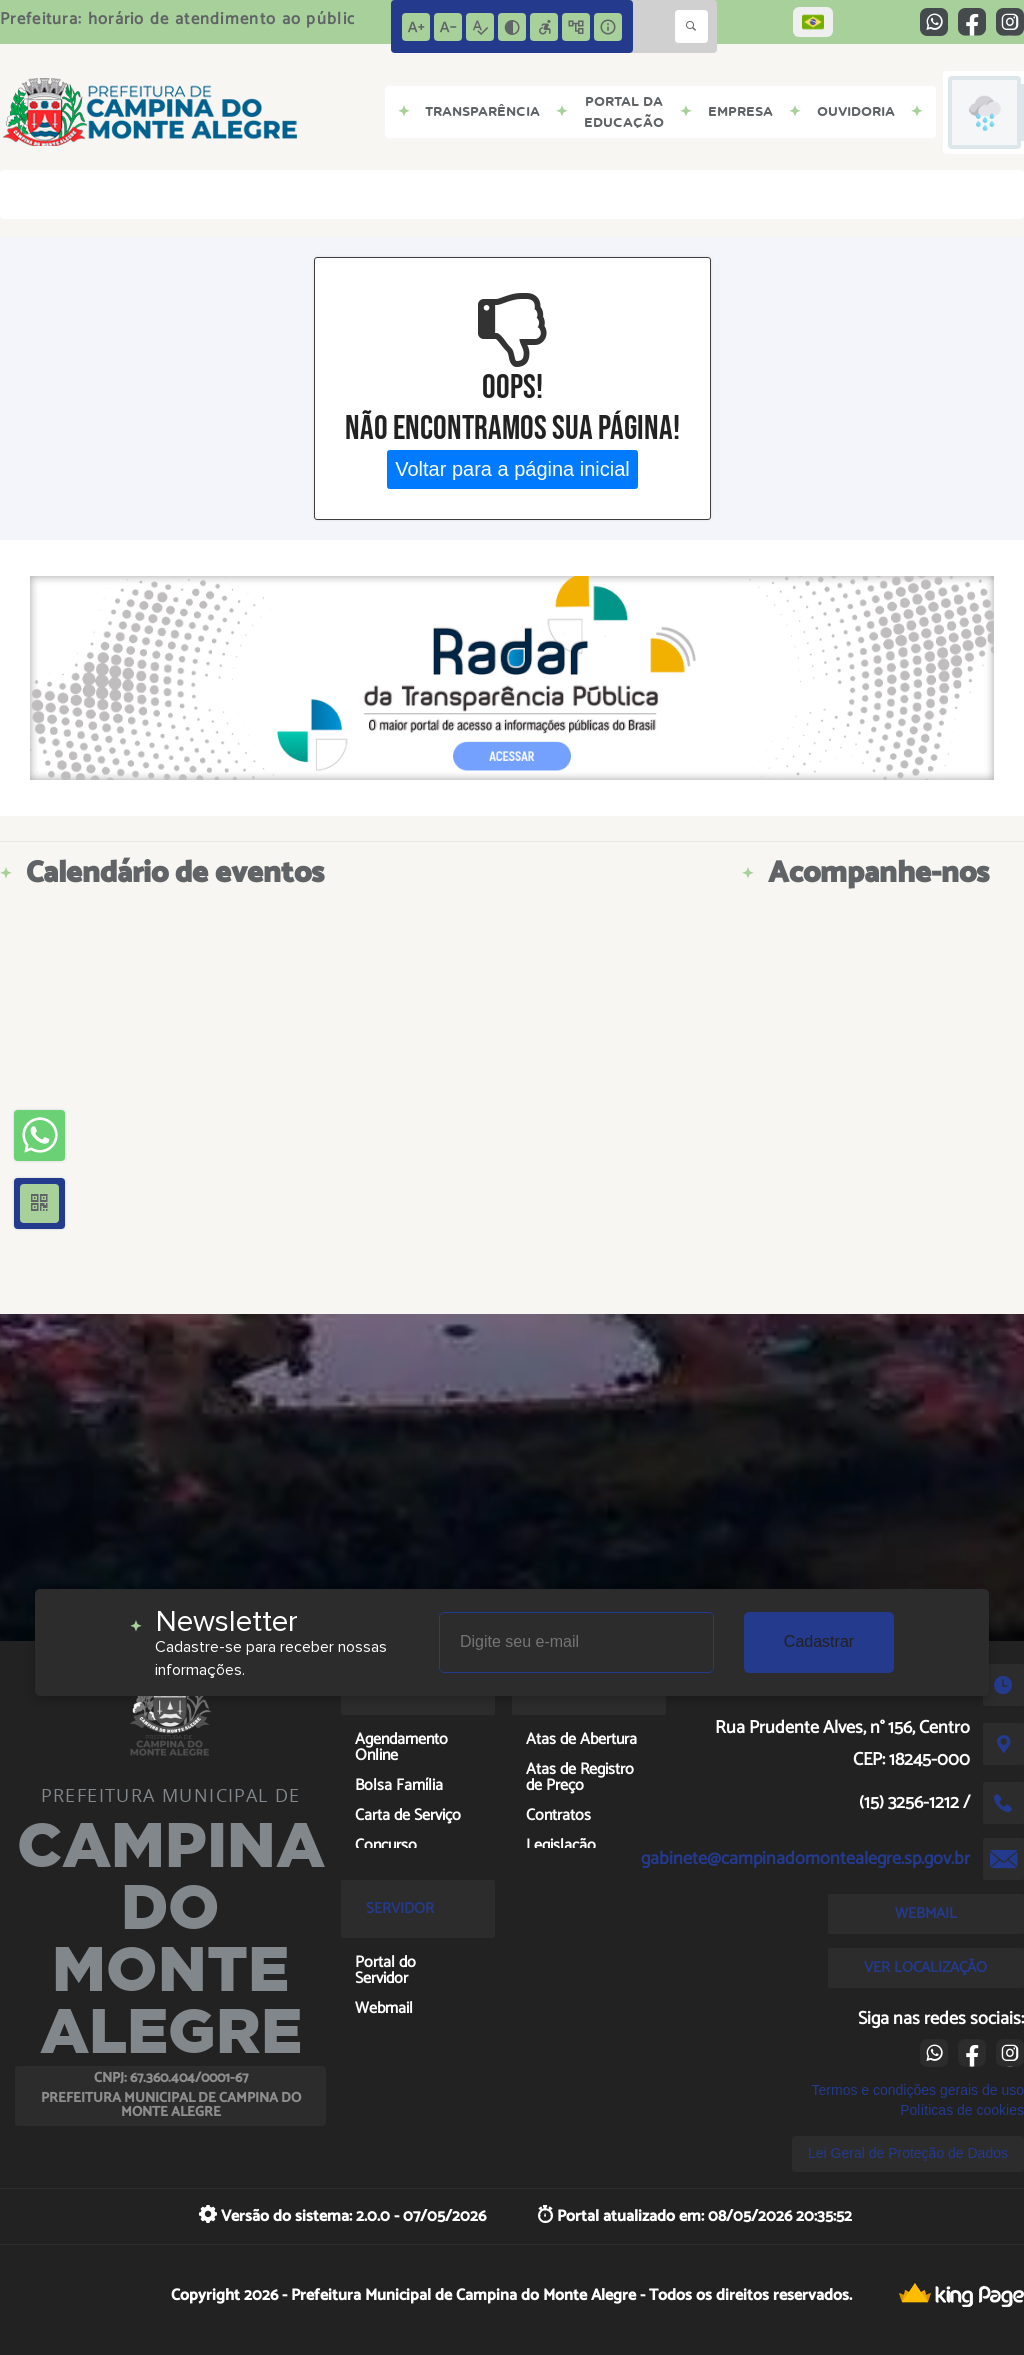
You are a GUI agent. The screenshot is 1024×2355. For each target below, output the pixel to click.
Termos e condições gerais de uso (918, 2090)
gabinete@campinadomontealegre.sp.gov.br (805, 1859)
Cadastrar (819, 1641)
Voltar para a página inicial (512, 469)
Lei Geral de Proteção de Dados (908, 2153)
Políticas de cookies (962, 2110)
